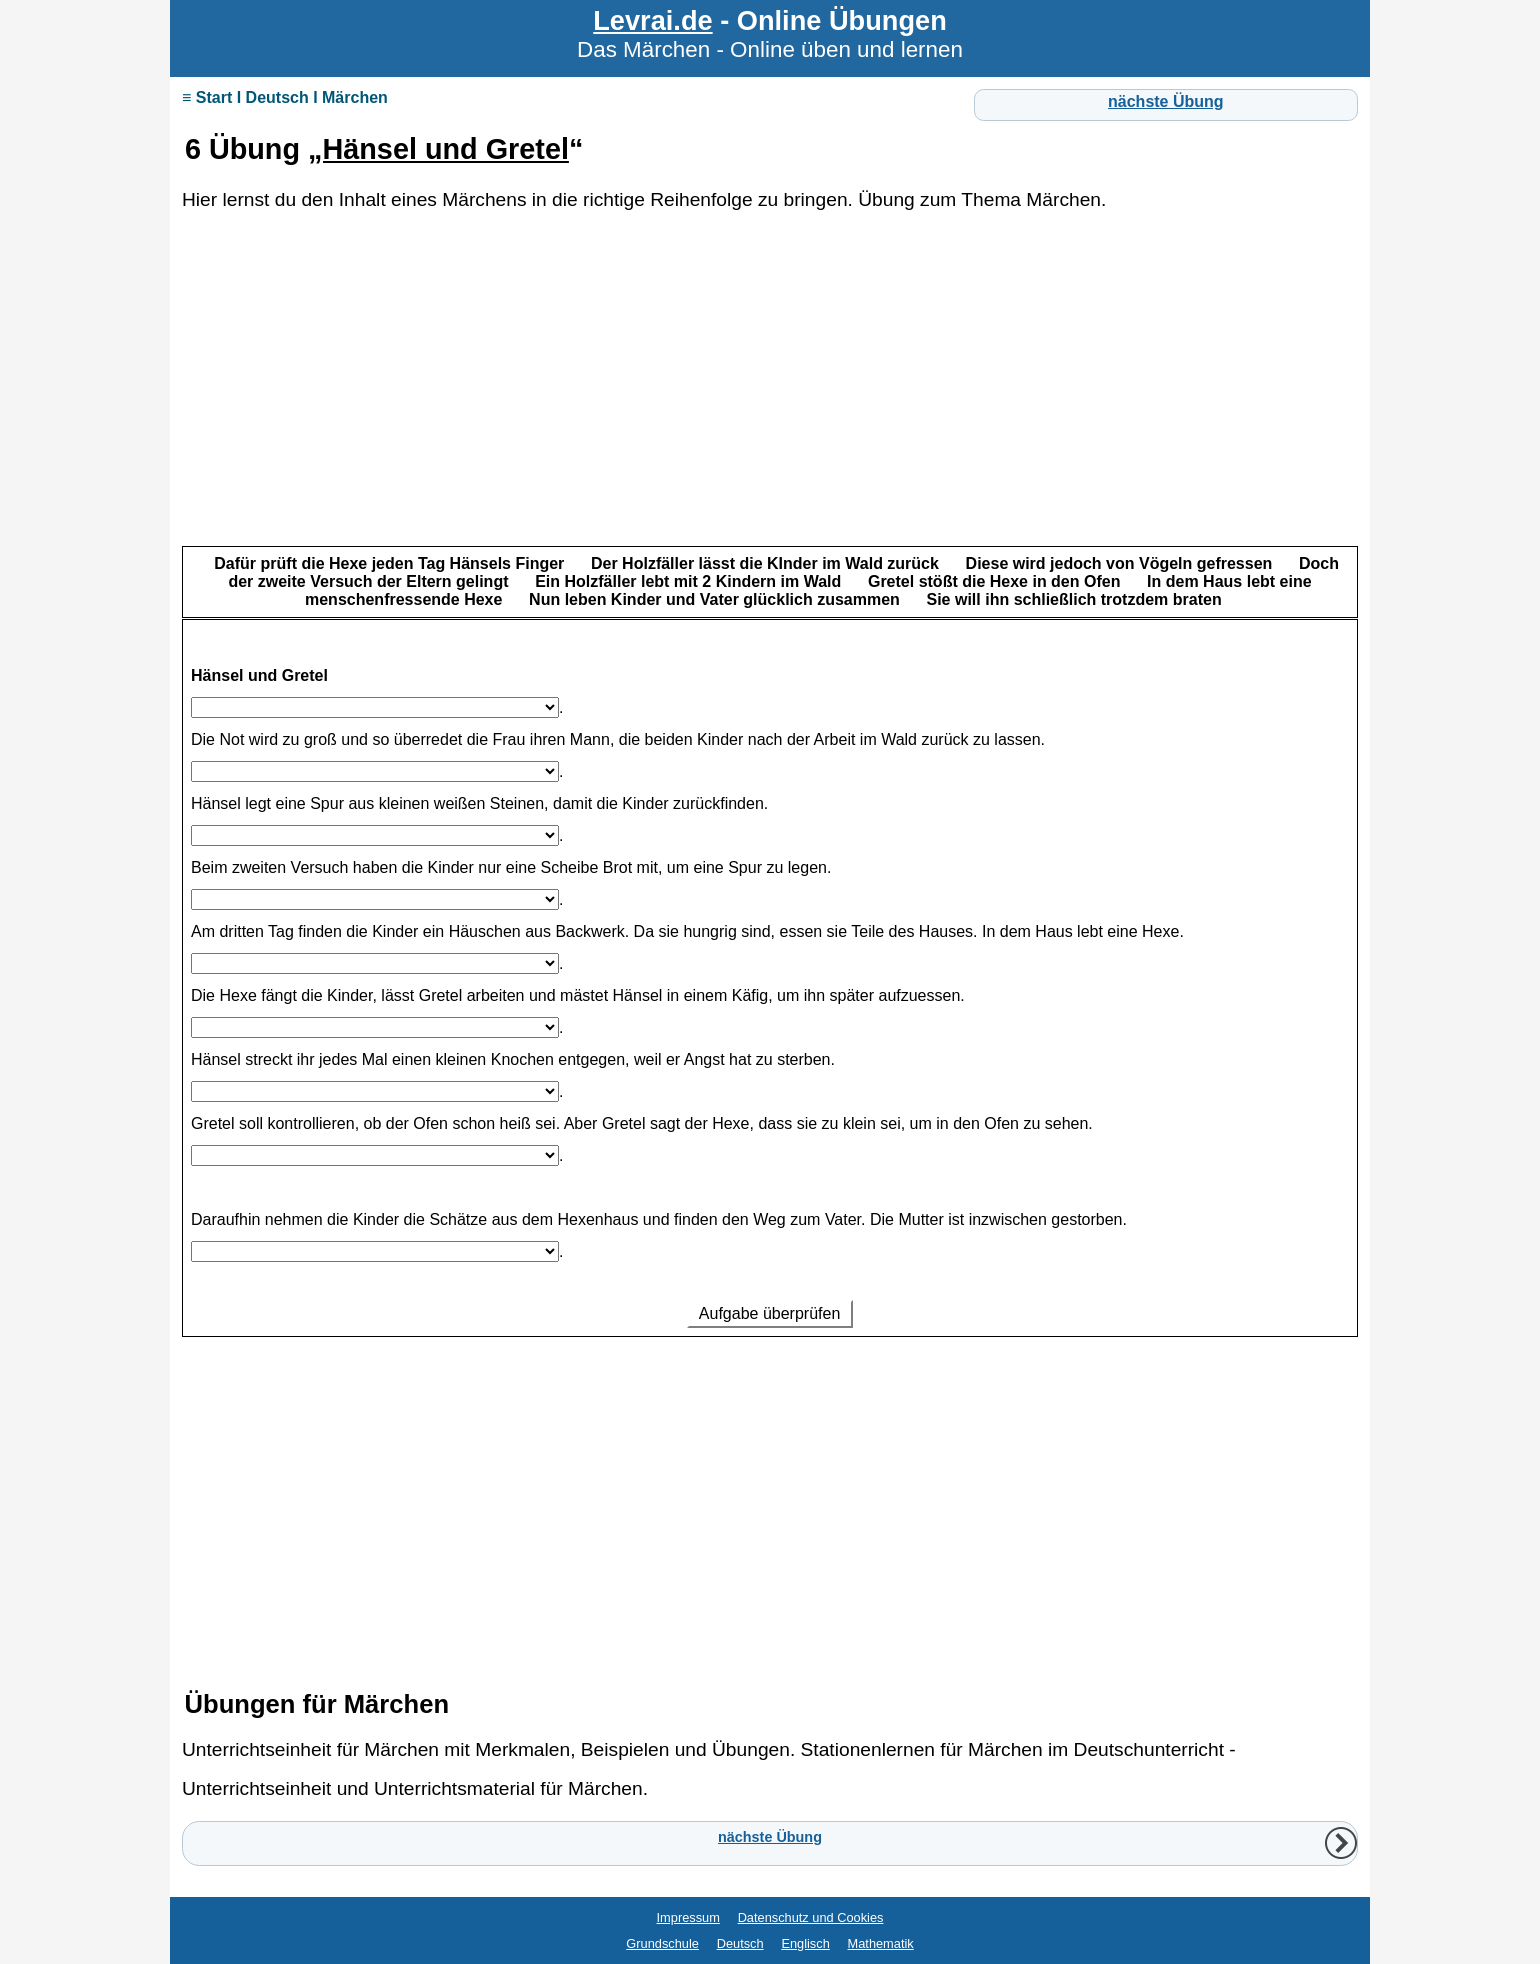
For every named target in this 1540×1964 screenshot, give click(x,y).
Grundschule (662, 1943)
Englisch (805, 1943)
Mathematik (881, 1943)
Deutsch (740, 1943)
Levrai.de (652, 20)
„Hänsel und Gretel (438, 149)
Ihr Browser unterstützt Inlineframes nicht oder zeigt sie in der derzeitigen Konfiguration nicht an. (770, 1094)
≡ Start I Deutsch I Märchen (285, 97)
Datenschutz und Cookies (811, 1917)
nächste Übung (1166, 101)
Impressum (688, 1917)
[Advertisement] (770, 400)
